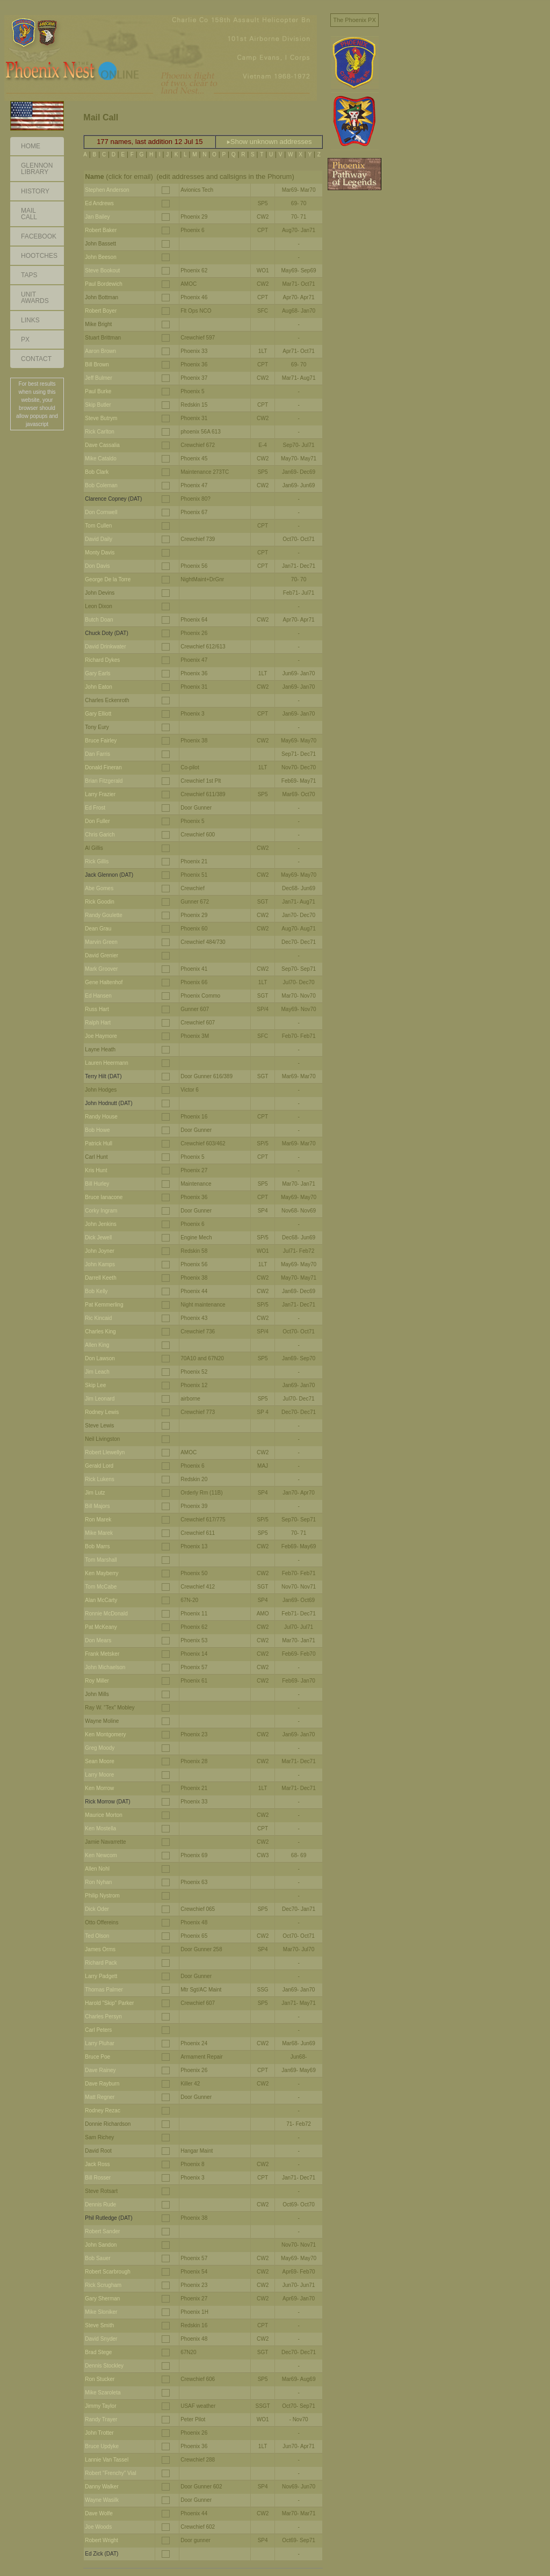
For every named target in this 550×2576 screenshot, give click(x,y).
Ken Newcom (101, 1855)
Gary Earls (97, 673)
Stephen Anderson (107, 190)
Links (30, 320)
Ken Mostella (100, 1828)
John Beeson (100, 257)
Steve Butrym (101, 418)
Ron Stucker (99, 2379)
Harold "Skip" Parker (109, 2003)
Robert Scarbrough (108, 2272)
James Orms (100, 1949)
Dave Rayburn (102, 2084)
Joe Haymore (101, 1036)
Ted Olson (97, 1936)
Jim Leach (97, 1372)
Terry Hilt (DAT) (103, 1076)
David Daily (98, 539)
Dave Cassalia (102, 445)
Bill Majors (97, 1506)
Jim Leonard (99, 1399)
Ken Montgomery (105, 1734)
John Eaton (98, 687)
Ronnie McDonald (106, 1614)
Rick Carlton (99, 432)
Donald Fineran (103, 767)
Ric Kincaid (98, 1318)
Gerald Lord (99, 1466)
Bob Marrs (97, 1546)
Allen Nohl (97, 1869)
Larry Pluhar (99, 2043)
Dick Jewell (98, 1237)
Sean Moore (99, 1761)
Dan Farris (97, 754)
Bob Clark (96, 472)
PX (25, 339)
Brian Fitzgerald (103, 781)
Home (30, 146)
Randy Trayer (101, 2419)
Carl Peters (98, 2030)
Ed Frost (95, 808)
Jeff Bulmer (98, 378)
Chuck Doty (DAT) (106, 633)
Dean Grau (98, 929)
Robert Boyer (101, 311)
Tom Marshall (101, 1560)
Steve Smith (99, 2325)
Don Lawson (100, 1358)
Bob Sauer (97, 2258)
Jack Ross (97, 2164)
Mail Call (29, 214)
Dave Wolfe (99, 2513)
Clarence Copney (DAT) (113, 499)
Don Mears (98, 1640)
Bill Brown (96, 364)
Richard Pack (101, 1963)
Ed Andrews (99, 203)
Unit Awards (35, 298)
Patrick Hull (98, 1143)
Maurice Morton (103, 1815)
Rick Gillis (96, 861)
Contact (36, 359)
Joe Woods (98, 2527)
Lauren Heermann (106, 1063)
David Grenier (101, 955)
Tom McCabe (101, 1587)
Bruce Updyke (102, 2446)
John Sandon (101, 2245)
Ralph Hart (98, 1023)
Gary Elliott (98, 714)
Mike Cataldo (100, 458)
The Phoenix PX (354, 20)
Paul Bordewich (103, 284)
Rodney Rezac (102, 2110)
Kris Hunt (96, 1170)
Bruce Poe (97, 2057)
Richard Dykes (102, 660)
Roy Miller (96, 1681)
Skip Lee (95, 1385)
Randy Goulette (103, 915)
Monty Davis (99, 552)
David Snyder (101, 2339)
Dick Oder (96, 1909)
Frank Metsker (102, 1654)
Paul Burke (98, 391)
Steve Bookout (102, 270)
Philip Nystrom (102, 1896)
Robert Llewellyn (105, 1452)
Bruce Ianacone (103, 1197)
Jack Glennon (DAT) (109, 875)
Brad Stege (98, 2352)
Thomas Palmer (104, 1990)
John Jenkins (100, 1224)
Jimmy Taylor (100, 2406)
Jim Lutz (95, 1493)
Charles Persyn (103, 2016)
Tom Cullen (98, 526)
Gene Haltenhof (103, 982)
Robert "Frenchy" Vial (110, 2473)
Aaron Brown (100, 351)
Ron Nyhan (98, 1882)
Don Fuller (97, 821)
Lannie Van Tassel (106, 2460)
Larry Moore (99, 1775)
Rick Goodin (99, 902)
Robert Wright (101, 2540)
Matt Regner (99, 2097)
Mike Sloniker (101, 2312)
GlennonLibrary (37, 169)
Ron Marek (98, 1519)
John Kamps (100, 1264)
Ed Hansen (98, 996)
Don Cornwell (101, 512)
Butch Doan (99, 620)
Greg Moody (99, 1748)
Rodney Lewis (102, 1412)
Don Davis (97, 566)
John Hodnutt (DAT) (108, 1103)
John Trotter (99, 2433)
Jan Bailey (97, 217)
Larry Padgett (101, 1976)
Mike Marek (99, 1533)
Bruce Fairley (101, 741)
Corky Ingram (101, 1211)
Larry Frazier (100, 794)
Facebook (38, 236)
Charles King (100, 1331)
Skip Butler (98, 405)
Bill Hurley (97, 1184)
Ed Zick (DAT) (101, 2554)
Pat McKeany (101, 1627)
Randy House (101, 1117)
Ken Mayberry (101, 1573)
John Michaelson (105, 1667)
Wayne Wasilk (102, 2500)
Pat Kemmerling (104, 1305)
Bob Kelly (96, 1291)
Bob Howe (97, 1130)
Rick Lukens (99, 1479)
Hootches (39, 255)
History (35, 191)
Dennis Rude (100, 2204)
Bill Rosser (98, 2178)
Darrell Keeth (100, 1278)
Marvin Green (101, 942)
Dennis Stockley (104, 2366)
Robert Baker (101, 230)
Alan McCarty (101, 1600)
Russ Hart (96, 1009)
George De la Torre (108, 579)
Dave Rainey (100, 2070)
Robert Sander (102, 2231)
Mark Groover (101, 969)
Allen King (97, 1345)
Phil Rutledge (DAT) (108, 2218)
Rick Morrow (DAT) (107, 1802)
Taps (29, 275)
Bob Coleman (101, 485)
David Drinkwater (105, 647)
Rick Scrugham (103, 2285)
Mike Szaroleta (102, 2392)
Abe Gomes (99, 888)
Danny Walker (101, 2487)
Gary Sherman (102, 2298)
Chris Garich (100, 835)
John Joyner (99, 1251)
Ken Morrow (99, 1788)
